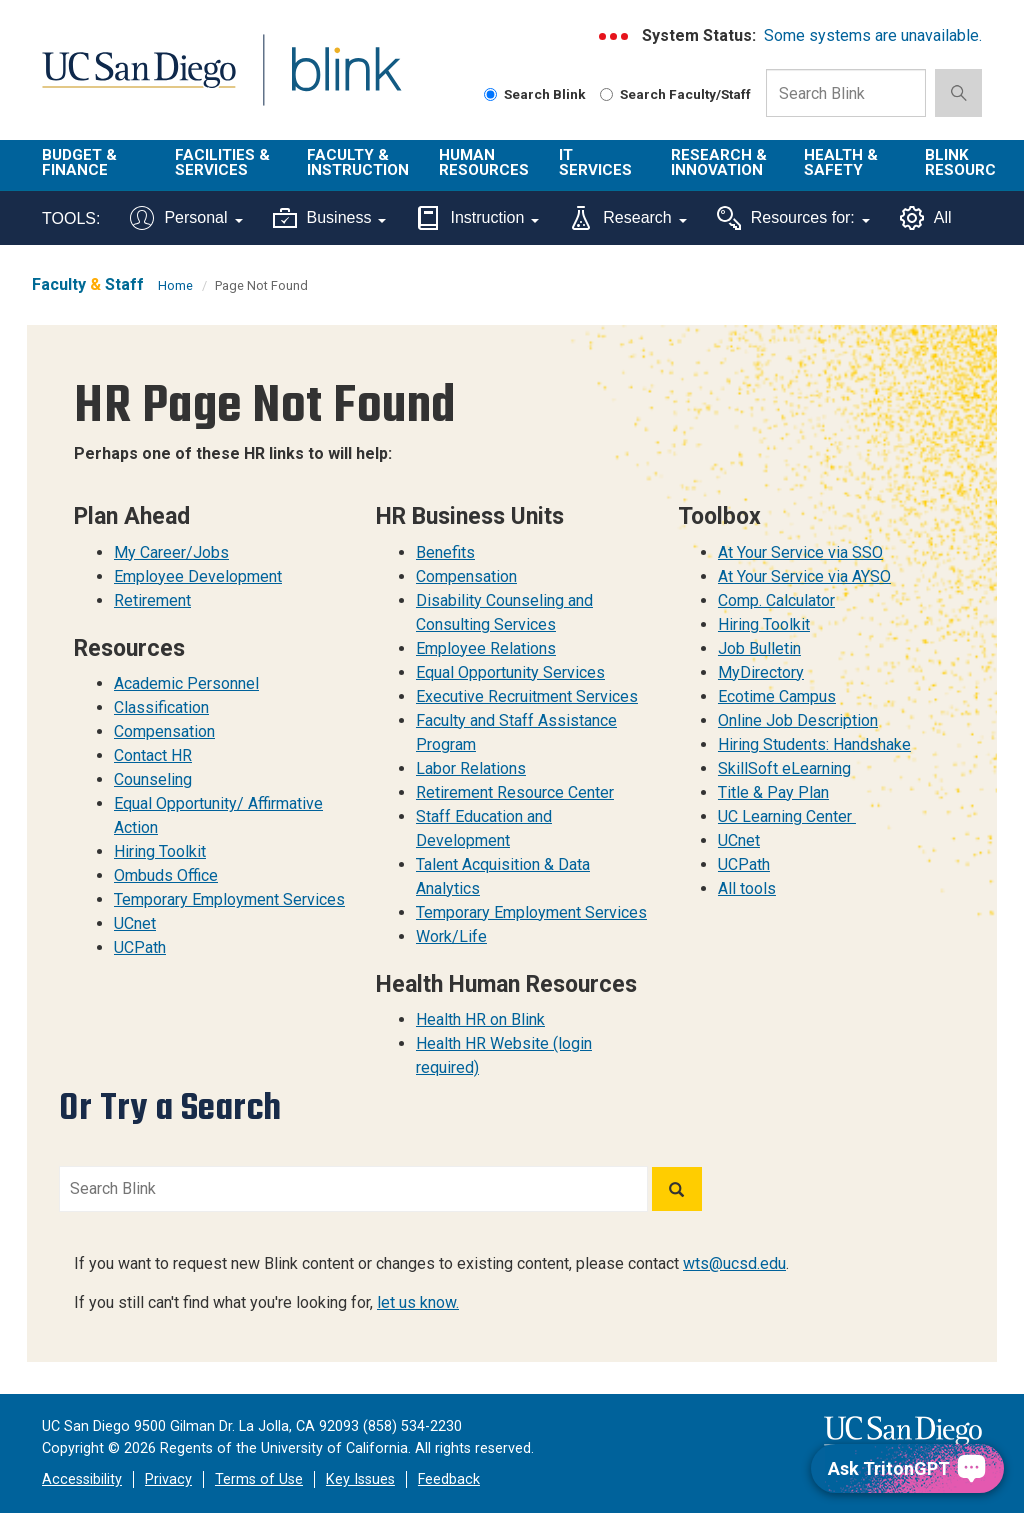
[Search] (677, 1189)
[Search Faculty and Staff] (606, 94)
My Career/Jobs (171, 552)
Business (330, 218)
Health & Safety (841, 162)
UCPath (140, 947)
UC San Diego (132, 81)
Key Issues (360, 1479)
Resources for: (793, 218)
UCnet (135, 923)
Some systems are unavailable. (873, 35)
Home (175, 285)
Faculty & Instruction (358, 162)
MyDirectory (761, 672)
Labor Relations (471, 768)
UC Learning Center (787, 816)
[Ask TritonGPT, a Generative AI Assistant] (907, 1468)
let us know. (418, 1302)
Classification (161, 707)
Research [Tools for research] (627, 218)
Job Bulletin (759, 648)
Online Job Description (798, 720)
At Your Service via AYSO (804, 576)
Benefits (445, 552)
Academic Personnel (186, 683)
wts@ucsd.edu (734, 1263)
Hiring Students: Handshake (814, 744)
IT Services (595, 162)
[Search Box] (846, 93)
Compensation (164, 731)
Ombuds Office (166, 875)
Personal (186, 218)
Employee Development (198, 576)
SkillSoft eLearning (784, 768)
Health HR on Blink (480, 1019)
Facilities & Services (222, 162)
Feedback (449, 1479)
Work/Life (451, 936)
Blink (327, 81)
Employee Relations (486, 648)
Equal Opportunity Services (510, 672)
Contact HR (153, 755)
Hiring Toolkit (160, 851)
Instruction (477, 218)
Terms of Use (259, 1479)
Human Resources (484, 162)
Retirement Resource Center (515, 792)
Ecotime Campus (777, 696)
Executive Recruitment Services (527, 696)
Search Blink (535, 94)
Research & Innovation (719, 162)
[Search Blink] (490, 94)
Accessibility (82, 1479)
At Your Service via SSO (800, 552)
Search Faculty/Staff (675, 94)
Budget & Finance (79, 162)
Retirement (152, 600)
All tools (747, 888)
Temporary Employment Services (229, 899)
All (926, 218)
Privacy (168, 1479)
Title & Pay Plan (773, 792)
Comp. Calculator (776, 600)
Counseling (153, 779)
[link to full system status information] (614, 36)
